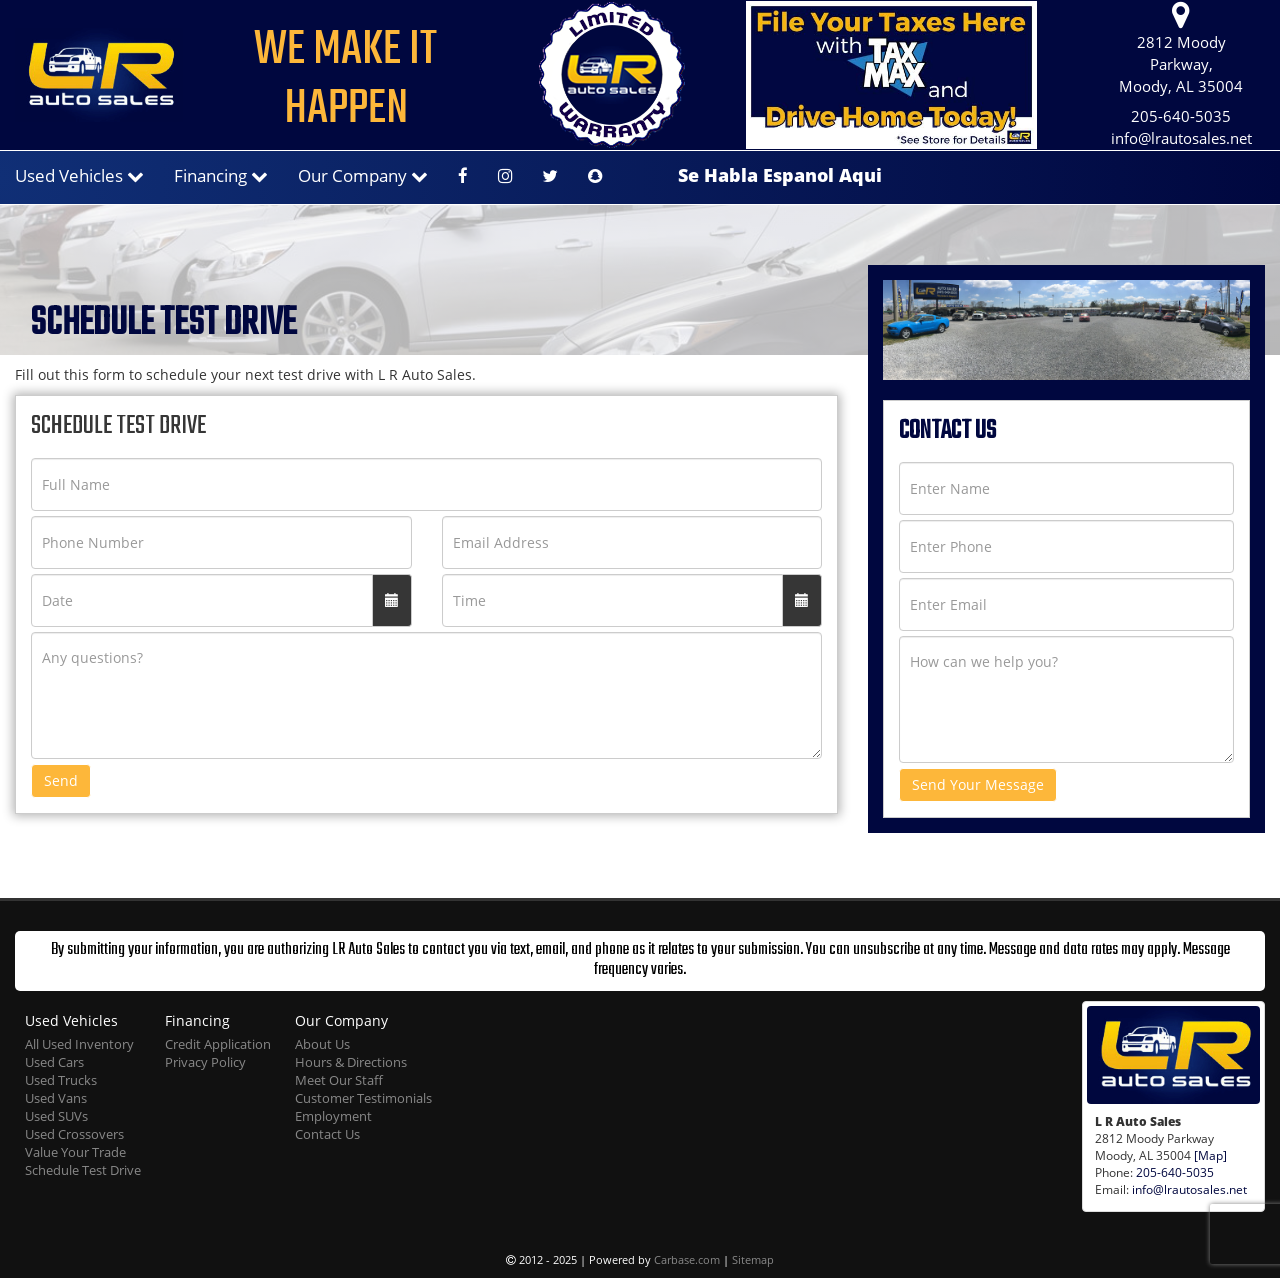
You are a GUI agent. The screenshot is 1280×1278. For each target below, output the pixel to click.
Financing (221, 175)
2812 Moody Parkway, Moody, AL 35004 (1181, 48)
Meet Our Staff (339, 1080)
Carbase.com (687, 1259)
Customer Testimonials (363, 1098)
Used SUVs (56, 1116)
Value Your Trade (75, 1152)
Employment (333, 1116)
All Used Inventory (79, 1044)
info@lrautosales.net (1181, 138)
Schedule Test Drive (83, 1170)
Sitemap (753, 1259)
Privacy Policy (205, 1062)
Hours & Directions (351, 1062)
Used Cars (54, 1062)
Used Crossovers (74, 1134)
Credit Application (218, 1044)
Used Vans (56, 1098)
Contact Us (327, 1134)
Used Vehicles (79, 175)
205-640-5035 (1181, 116)
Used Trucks (61, 1080)
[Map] (1210, 1155)
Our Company (363, 175)
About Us (322, 1044)
